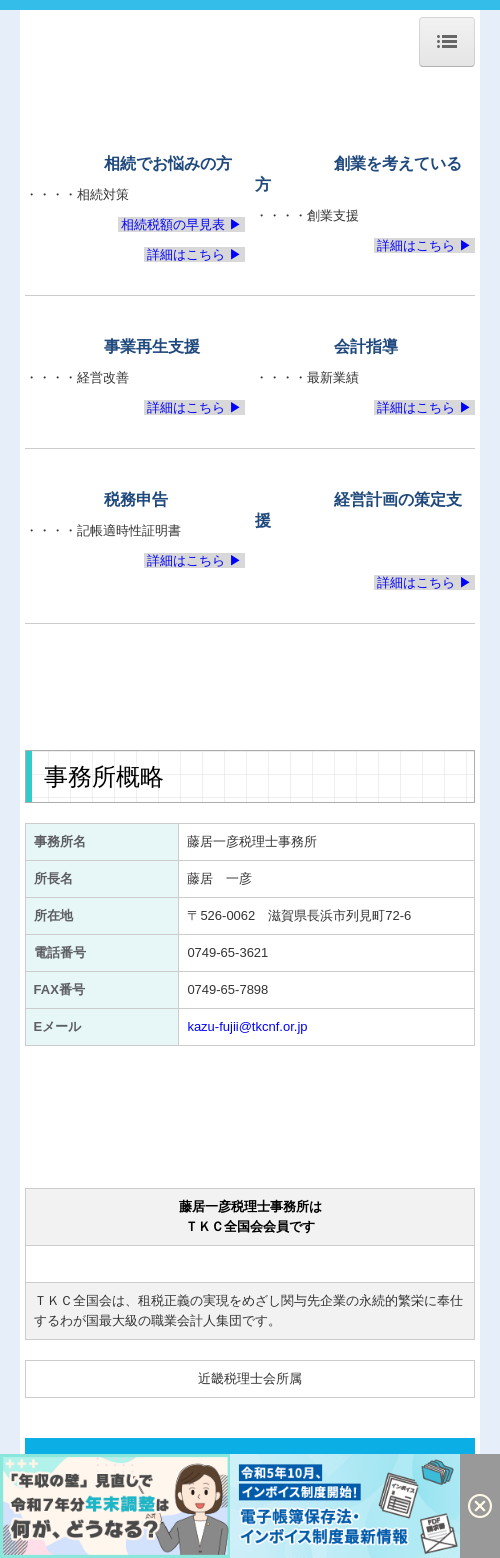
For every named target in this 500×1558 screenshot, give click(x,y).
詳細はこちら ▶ (195, 254)
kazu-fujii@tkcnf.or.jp (247, 1026)
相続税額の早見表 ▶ (182, 224)
